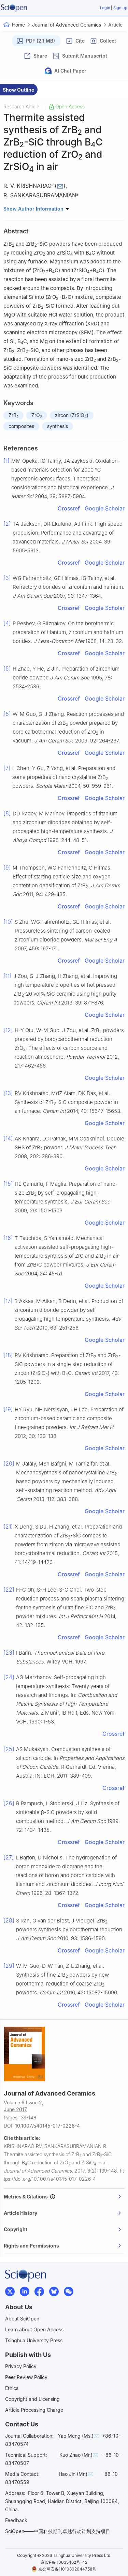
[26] (8, 1803)
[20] (8, 1463)
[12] (8, 1030)
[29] (8, 1965)
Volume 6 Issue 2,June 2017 (23, 2106)
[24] (8, 1677)
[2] (7, 523)
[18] (8, 1355)
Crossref (69, 508)
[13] (8, 1093)
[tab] (64, 2197)
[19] (8, 1409)
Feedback (16, 2520)
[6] (7, 713)
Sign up (120, 7)
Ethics (11, 2388)
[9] (7, 867)
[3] (7, 577)
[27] (8, 1857)
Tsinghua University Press (33, 2340)
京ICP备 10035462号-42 (64, 2562)
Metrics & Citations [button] (63, 2196)
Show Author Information (36, 209)
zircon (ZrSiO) (71, 415)
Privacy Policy (21, 2366)
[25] (8, 1749)
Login (105, 7)
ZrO (36, 415)
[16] (8, 1238)
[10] (8, 921)
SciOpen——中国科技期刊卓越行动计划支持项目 (57, 2531)
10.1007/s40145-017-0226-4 (47, 2126)
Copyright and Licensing (32, 2399)
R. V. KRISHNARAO (27, 185)
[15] (8, 1183)
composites (21, 426)
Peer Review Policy (26, 2377)
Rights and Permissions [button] (63, 2246)
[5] (7, 668)
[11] (7, 975)
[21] (8, 1526)
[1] (6, 460)
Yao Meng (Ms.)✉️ (78, 2436)
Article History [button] (63, 2213)
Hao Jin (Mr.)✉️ (76, 2474)
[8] (7, 813)
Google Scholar (105, 508)
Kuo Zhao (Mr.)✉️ (78, 2455)
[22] (8, 1589)
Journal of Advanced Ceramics (66, 25)
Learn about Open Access (34, 2329)
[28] (8, 1920)
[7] (7, 768)
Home (18, 25)
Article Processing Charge (34, 2410)
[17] (8, 1301)
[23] (8, 1652)
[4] (7, 623)
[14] (8, 1138)
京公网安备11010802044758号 (64, 2569)
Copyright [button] (63, 2229)
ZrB (13, 415)
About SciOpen (22, 2318)
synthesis (57, 426)
